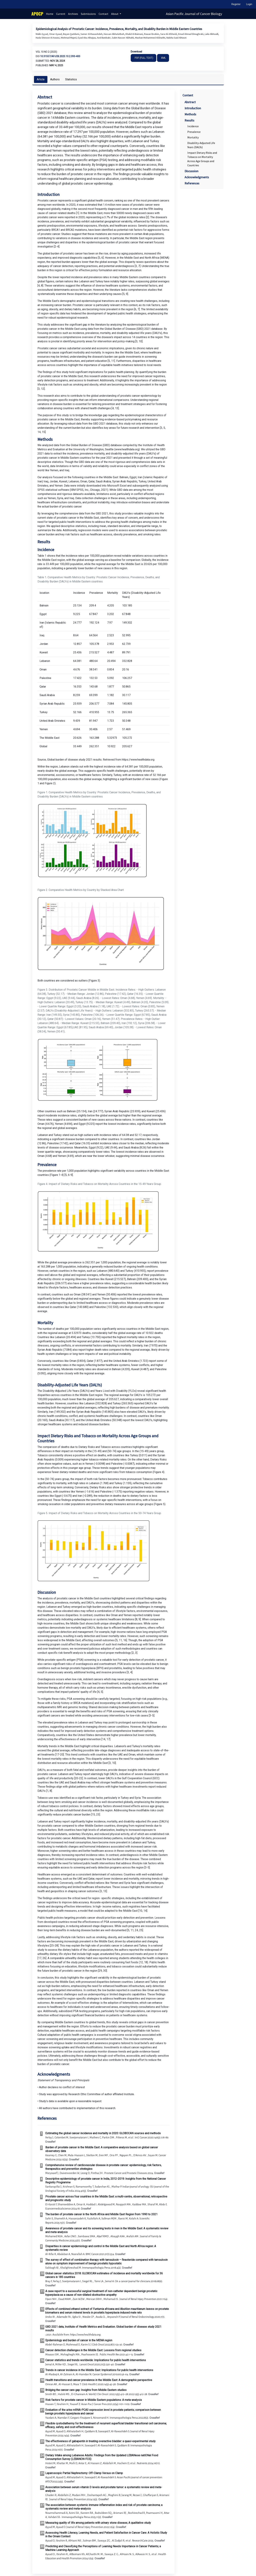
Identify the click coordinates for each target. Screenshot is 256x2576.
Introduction (193, 108)
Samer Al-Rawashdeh (92, 34)
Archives (73, 14)
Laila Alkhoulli (212, 34)
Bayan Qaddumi (71, 34)
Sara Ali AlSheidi (168, 34)
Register (236, 4)
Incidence (193, 126)
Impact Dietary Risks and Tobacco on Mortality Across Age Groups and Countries (202, 159)
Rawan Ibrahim (152, 34)
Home (49, 14)
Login (249, 4)
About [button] (115, 14)
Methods (190, 114)
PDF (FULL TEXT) (144, 57)
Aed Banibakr (104, 37)
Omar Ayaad (55, 34)
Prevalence (194, 131)
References (192, 183)
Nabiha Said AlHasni (176, 37)
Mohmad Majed (69, 37)
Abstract (190, 102)
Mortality (193, 137)
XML (163, 57)
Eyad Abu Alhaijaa (87, 37)
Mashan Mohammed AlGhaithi (150, 37)
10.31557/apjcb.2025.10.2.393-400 (60, 56)
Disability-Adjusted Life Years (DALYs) (201, 145)
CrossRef (50, 2141)
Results (189, 120)
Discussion (191, 171)
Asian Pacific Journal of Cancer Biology (194, 14)
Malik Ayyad (42, 34)
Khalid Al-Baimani (134, 34)
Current (60, 14)
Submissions (88, 14)
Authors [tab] (55, 79)
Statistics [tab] (71, 79)
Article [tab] (41, 79)
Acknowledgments (197, 177)
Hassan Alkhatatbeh (114, 34)
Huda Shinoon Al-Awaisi (48, 37)
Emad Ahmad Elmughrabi (191, 34)
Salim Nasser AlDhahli (123, 37)
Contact (103, 14)
